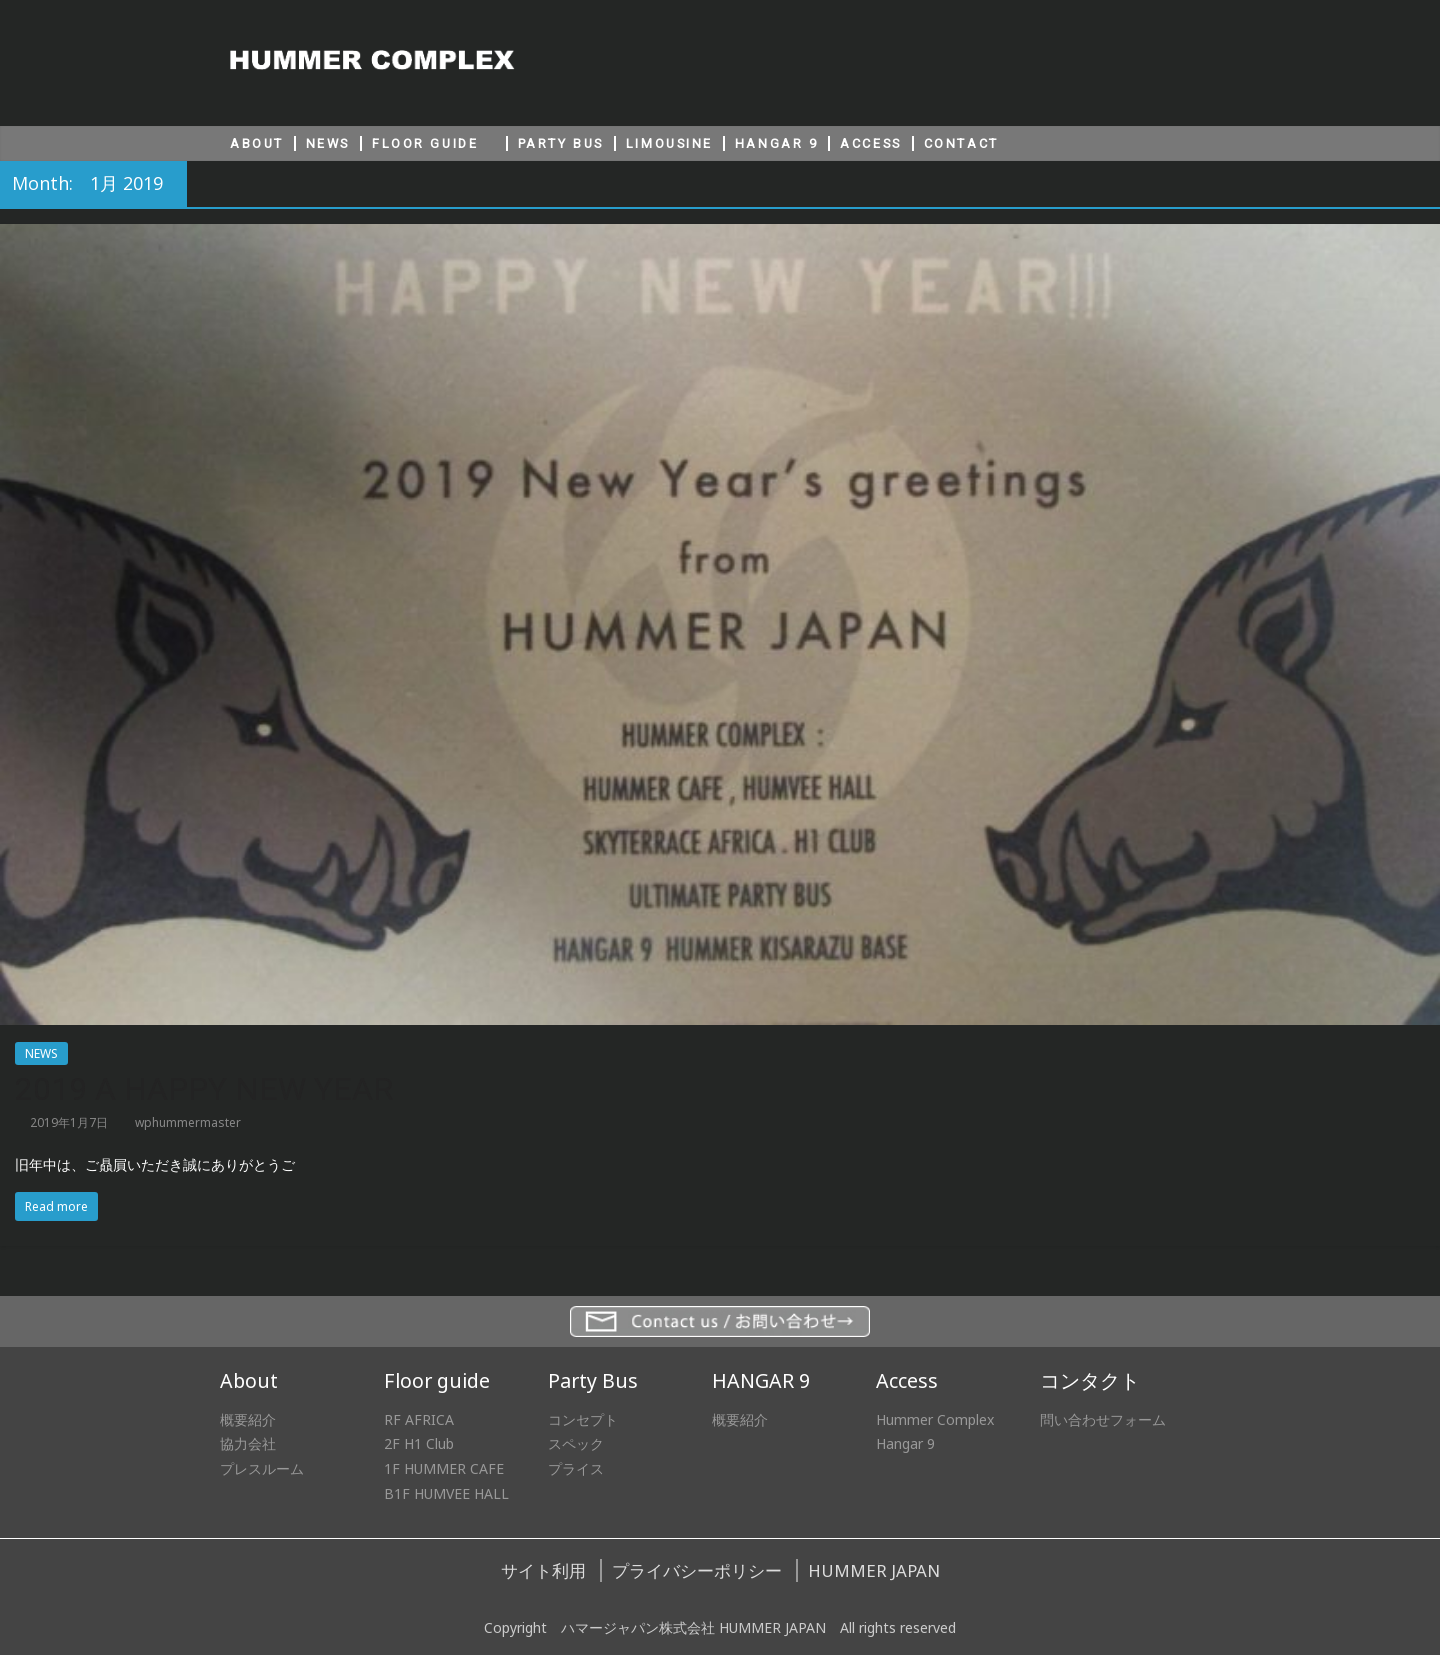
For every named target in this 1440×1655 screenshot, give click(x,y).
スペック (576, 1443)
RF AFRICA (419, 1419)
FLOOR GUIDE (425, 143)
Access (907, 1380)
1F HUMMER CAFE (444, 1468)
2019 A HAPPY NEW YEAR (204, 1089)
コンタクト (1090, 1380)
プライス (576, 1468)
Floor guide (437, 1380)
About (249, 1380)
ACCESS (870, 143)
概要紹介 (248, 1419)
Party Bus (593, 1380)
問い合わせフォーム (1103, 1419)
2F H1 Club (419, 1443)
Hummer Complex (935, 1419)
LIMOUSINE (669, 143)
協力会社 (248, 1443)
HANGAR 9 (776, 143)
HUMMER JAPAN (874, 1570)
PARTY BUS (561, 143)
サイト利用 (543, 1570)
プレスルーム (262, 1468)
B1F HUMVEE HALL (446, 1493)
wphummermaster (188, 1122)
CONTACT (961, 143)
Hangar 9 (905, 1443)
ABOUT (257, 143)
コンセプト (583, 1419)
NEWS (328, 143)
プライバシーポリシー (697, 1570)
